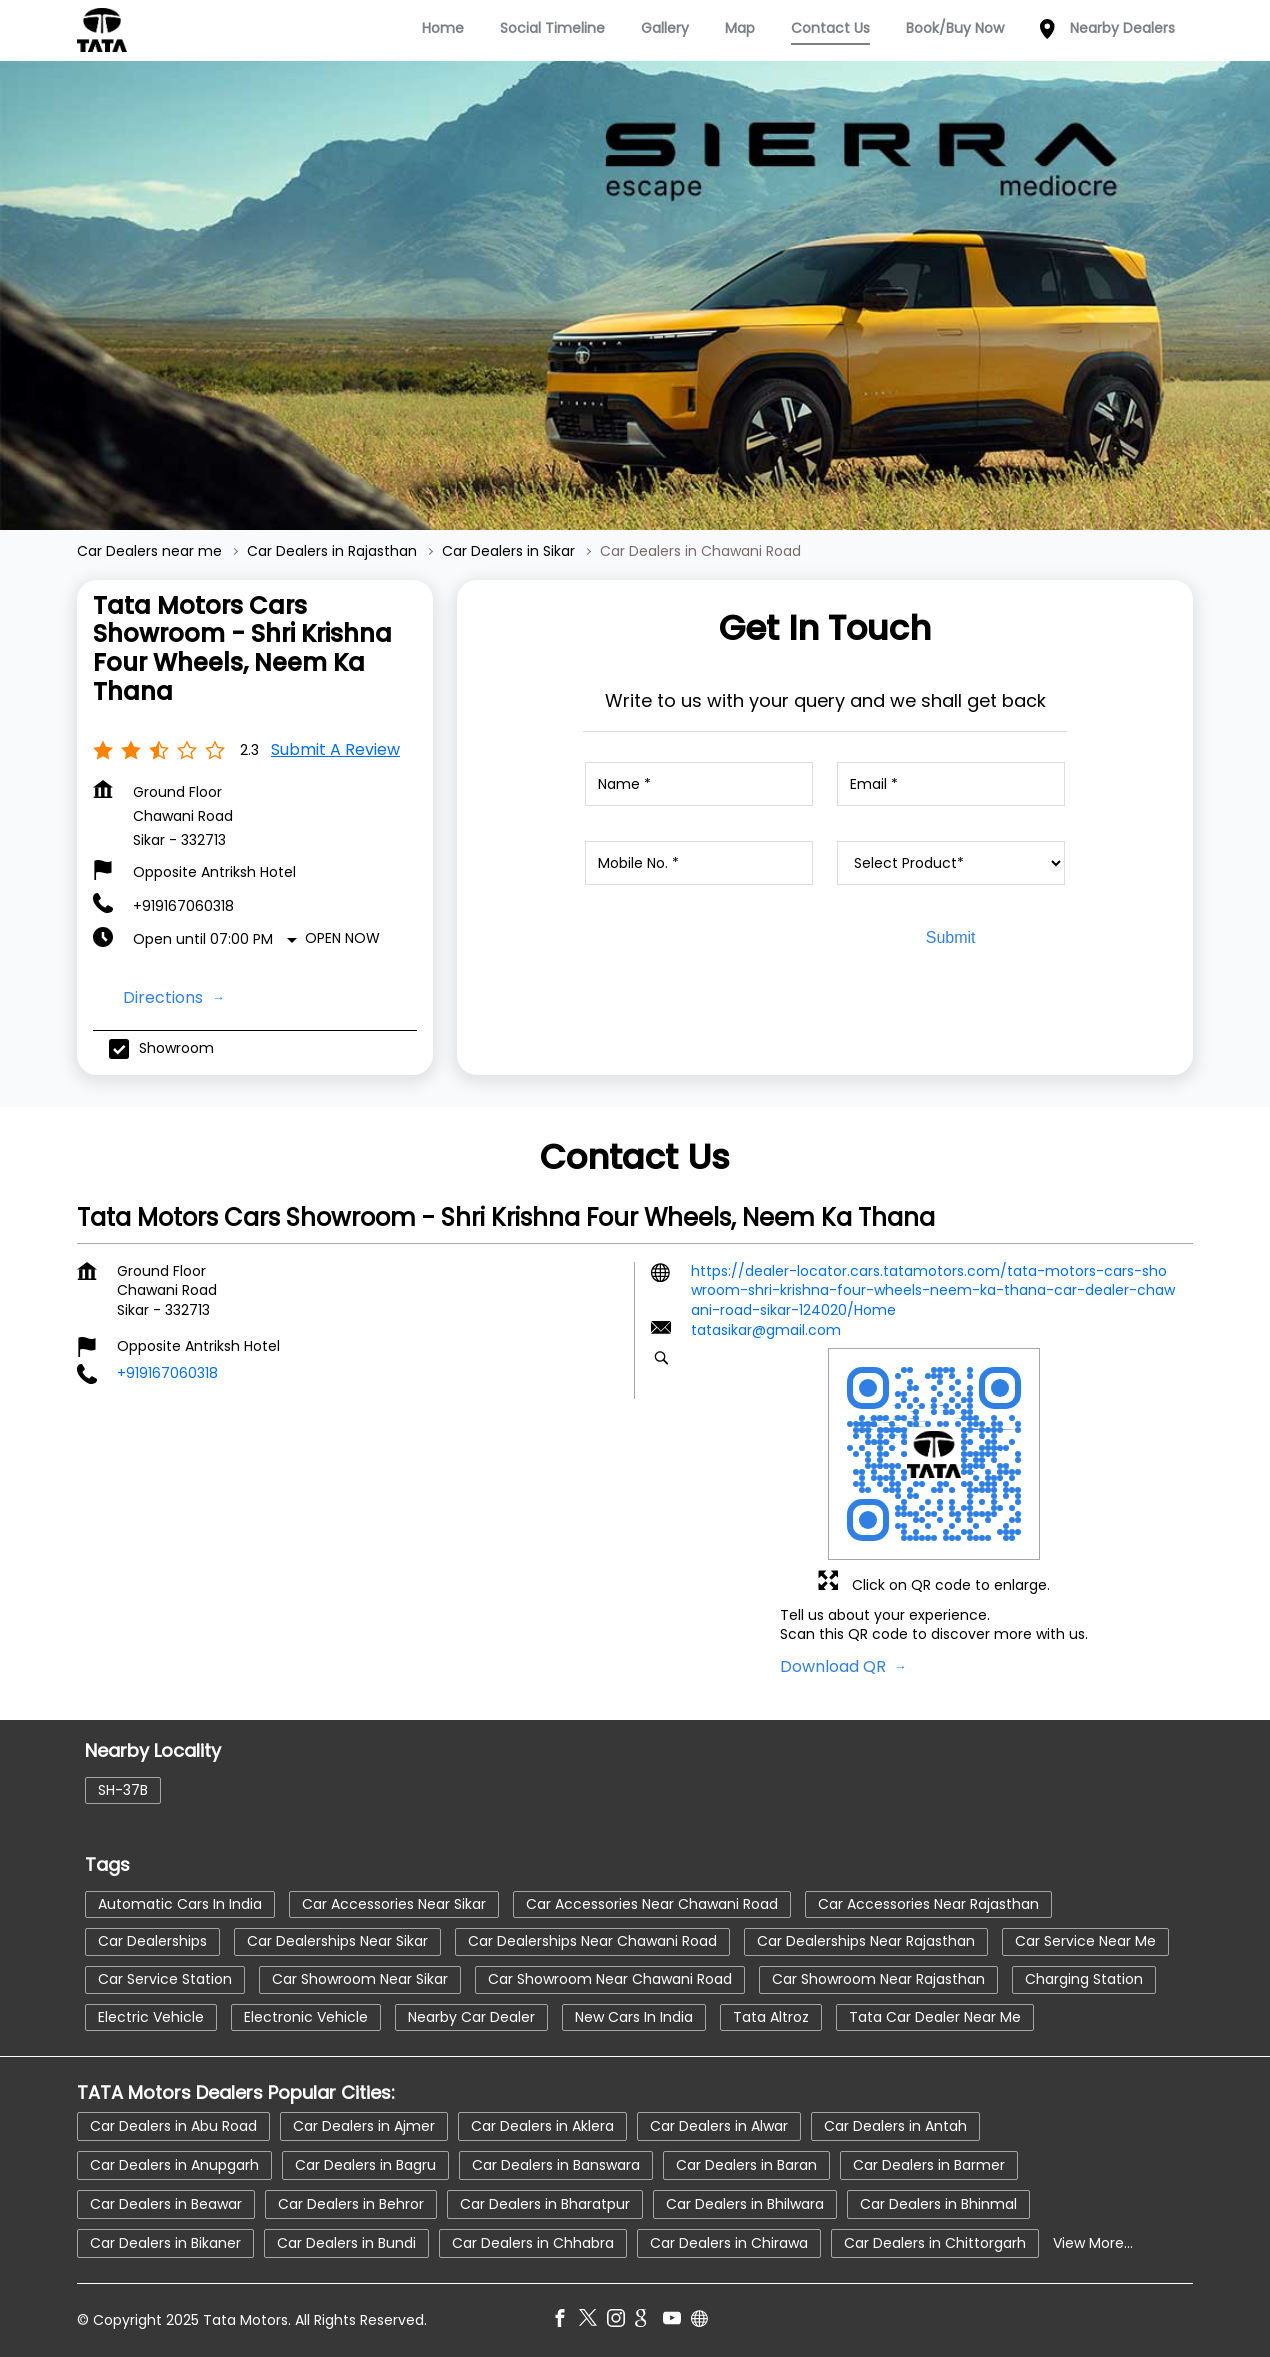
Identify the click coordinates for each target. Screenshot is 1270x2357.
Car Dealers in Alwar (719, 2125)
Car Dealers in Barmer (929, 2164)
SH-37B (123, 1789)
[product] (951, 863)
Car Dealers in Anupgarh (174, 2164)
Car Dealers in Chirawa (729, 2242)
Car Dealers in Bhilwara (745, 2203)
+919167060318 (183, 906)
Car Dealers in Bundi (346, 2242)
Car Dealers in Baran (746, 2164)
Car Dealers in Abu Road (173, 2125)
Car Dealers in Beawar (166, 2203)
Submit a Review (335, 749)
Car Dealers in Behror (351, 2203)
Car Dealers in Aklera (542, 2125)
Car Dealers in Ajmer (364, 2125)
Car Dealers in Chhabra (533, 2242)
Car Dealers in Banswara (556, 2164)
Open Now (342, 938)
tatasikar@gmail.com (766, 1330)
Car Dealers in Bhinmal (938, 2203)
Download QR (835, 1666)
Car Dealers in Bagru (365, 2164)
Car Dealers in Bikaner (165, 2242)
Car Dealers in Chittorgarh (935, 2242)
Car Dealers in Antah (895, 2125)
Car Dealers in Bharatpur (545, 2203)
